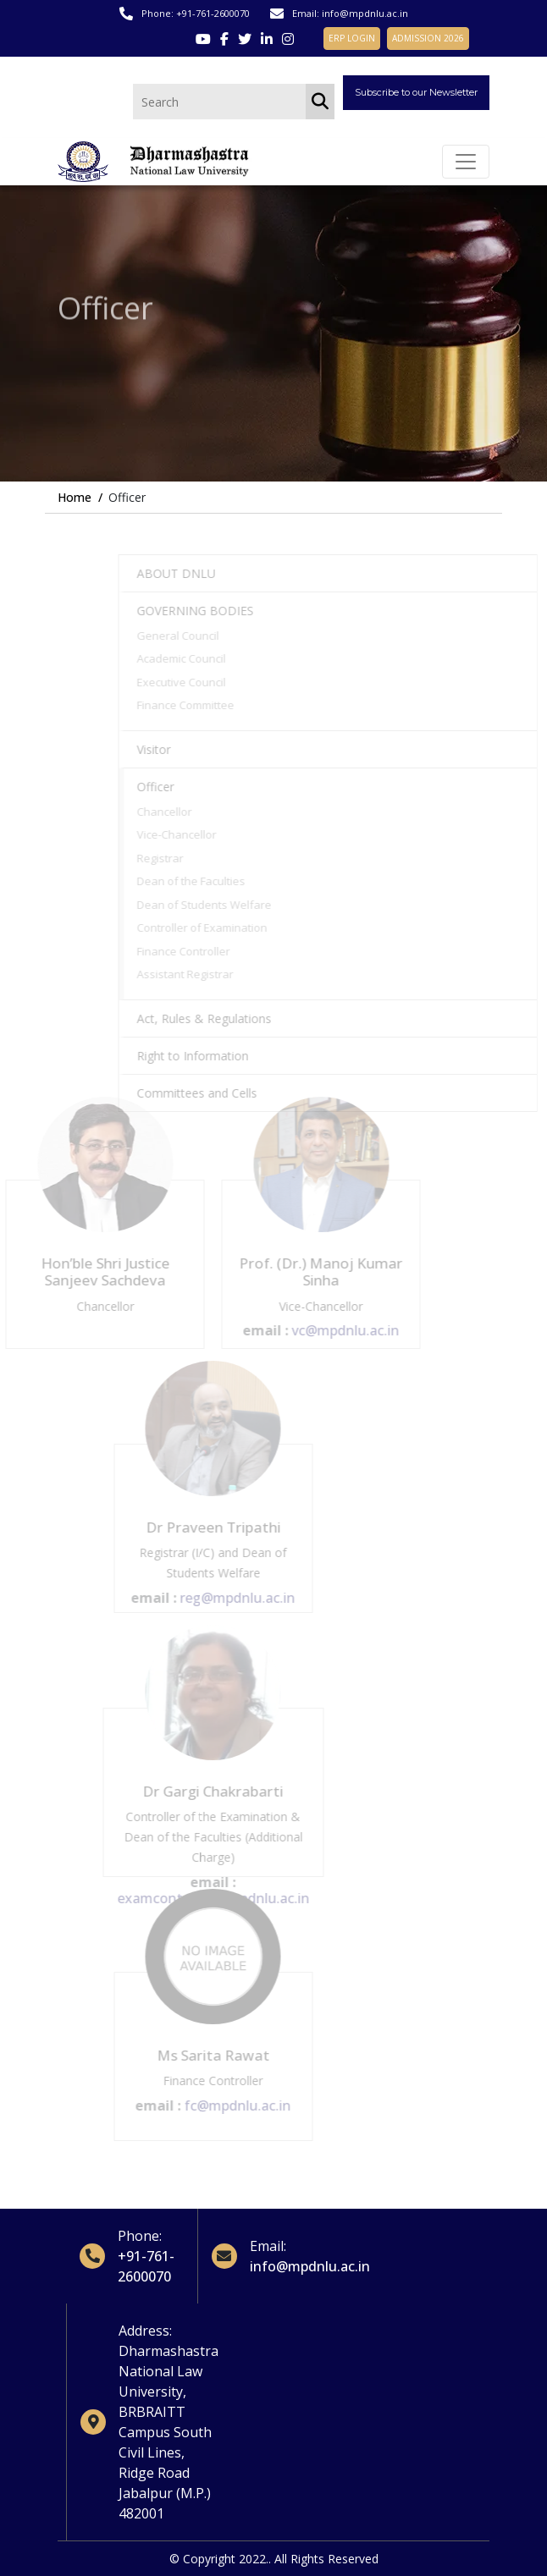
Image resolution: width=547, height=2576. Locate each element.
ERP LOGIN (352, 38)
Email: (268, 2246)
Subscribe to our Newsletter (416, 92)
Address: (145, 2330)
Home (74, 497)
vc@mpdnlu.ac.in (329, 1330)
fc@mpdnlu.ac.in (221, 2105)
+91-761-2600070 (213, 13)
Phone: (140, 2235)
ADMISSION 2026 (428, 38)
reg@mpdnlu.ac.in (221, 1597)
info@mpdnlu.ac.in (365, 13)
